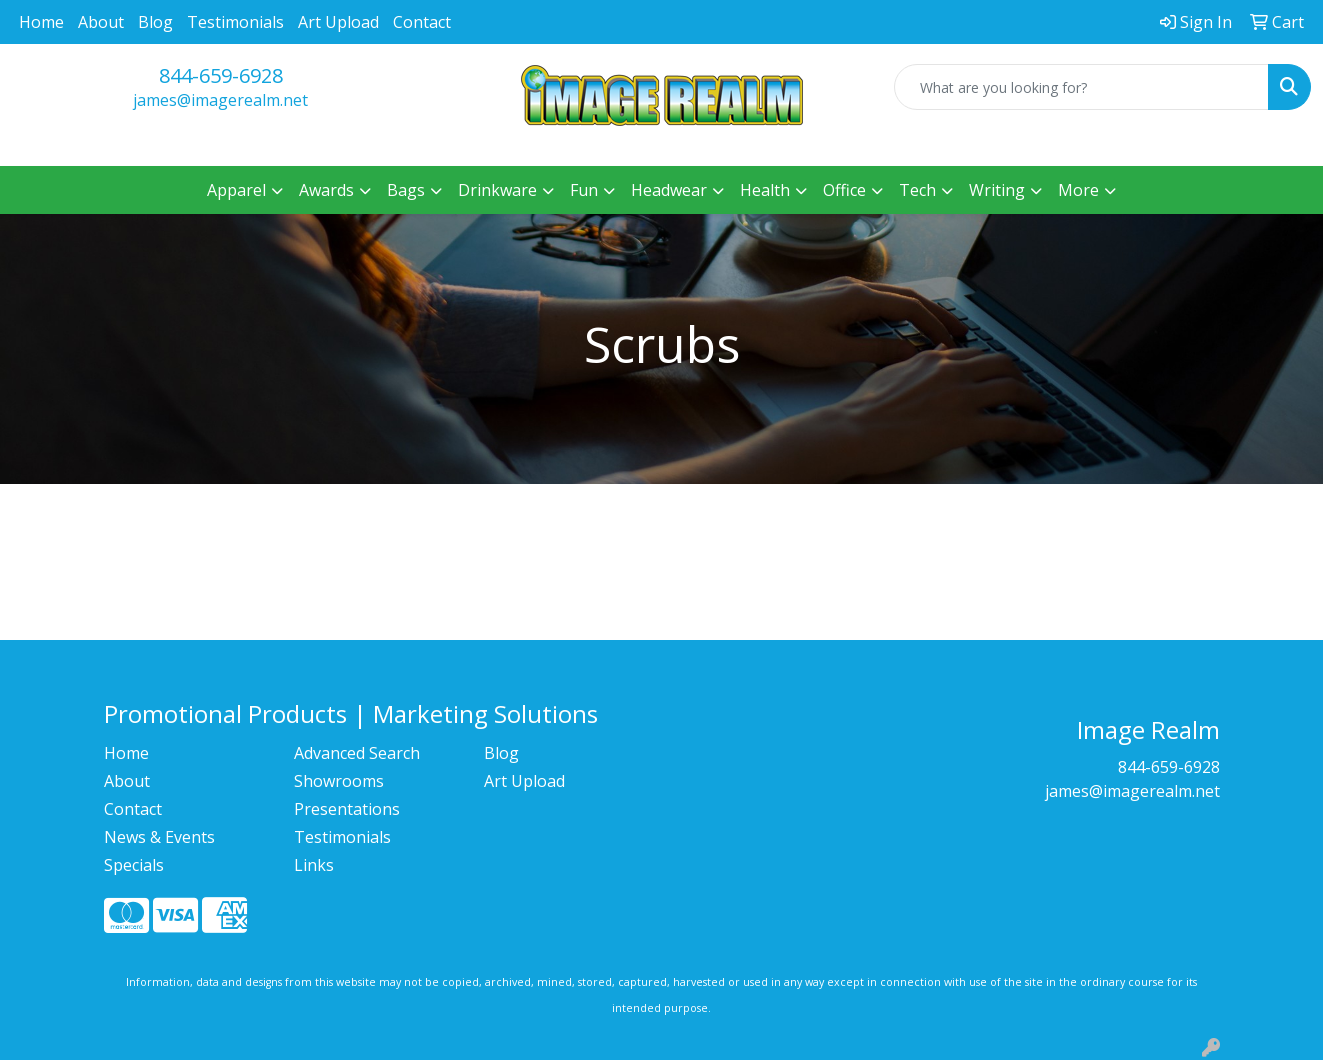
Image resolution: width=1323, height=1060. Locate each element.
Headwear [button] (669, 190)
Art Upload (338, 22)
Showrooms (339, 781)
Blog (155, 22)
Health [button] (765, 190)
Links (314, 865)
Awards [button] (326, 190)
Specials (134, 865)
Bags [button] (406, 190)
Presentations (347, 809)
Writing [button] (997, 190)
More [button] (1078, 190)
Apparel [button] (236, 190)
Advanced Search (357, 753)
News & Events (159, 837)
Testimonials (235, 22)
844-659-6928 (221, 75)
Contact (422, 22)
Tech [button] (917, 190)
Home (41, 22)
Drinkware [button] (497, 190)
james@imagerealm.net (220, 100)
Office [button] (844, 190)
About (101, 22)
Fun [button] (584, 190)
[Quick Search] (1081, 87)
